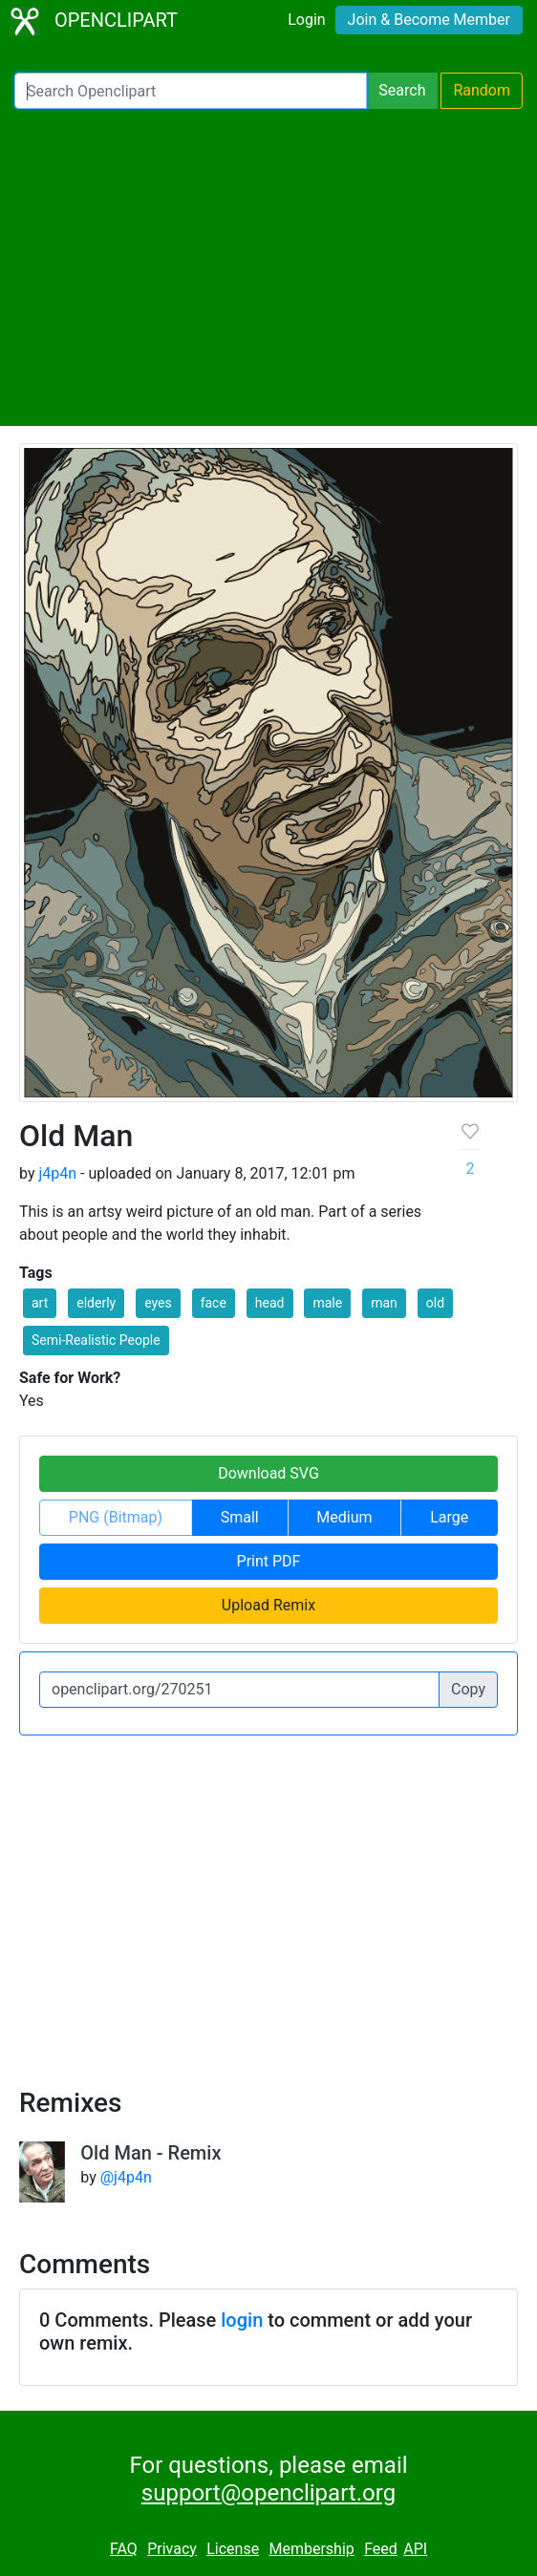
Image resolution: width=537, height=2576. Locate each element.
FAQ (124, 2549)
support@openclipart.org (268, 2493)
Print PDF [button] (269, 1561)
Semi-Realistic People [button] (96, 1340)
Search (401, 90)
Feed (380, 2549)
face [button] (213, 1302)
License (232, 2549)
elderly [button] (96, 1302)
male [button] (327, 1302)
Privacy (172, 2549)
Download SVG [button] (268, 1473)
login (242, 2320)
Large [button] (449, 1517)
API (415, 2549)
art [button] (40, 1302)
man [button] (384, 1302)
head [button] (270, 1302)
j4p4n (57, 1173)
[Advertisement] (268, 267)
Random (481, 90)
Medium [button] (344, 1517)
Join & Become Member (429, 20)
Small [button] (240, 1517)
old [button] (435, 1302)
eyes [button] (158, 1302)
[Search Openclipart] (190, 91)
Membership (311, 2549)
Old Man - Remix (150, 2152)
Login (306, 20)
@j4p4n (126, 2177)
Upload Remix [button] (268, 1605)
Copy (468, 1689)
